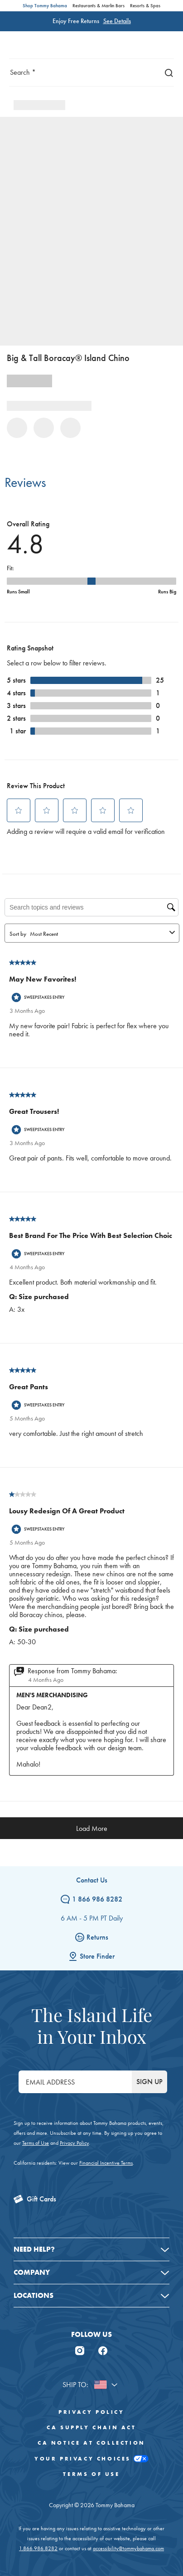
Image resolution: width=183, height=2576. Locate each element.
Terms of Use (35, 2143)
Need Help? (34, 2249)
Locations (33, 2295)
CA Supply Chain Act (91, 2427)
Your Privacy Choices (91, 2459)
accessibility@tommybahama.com (128, 2548)
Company (32, 2272)
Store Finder (91, 1956)
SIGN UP (149, 2081)
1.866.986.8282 (38, 2548)
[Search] (166, 72)
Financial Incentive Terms (106, 2163)
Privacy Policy (74, 2143)
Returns (91, 1937)
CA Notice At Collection (91, 2442)
